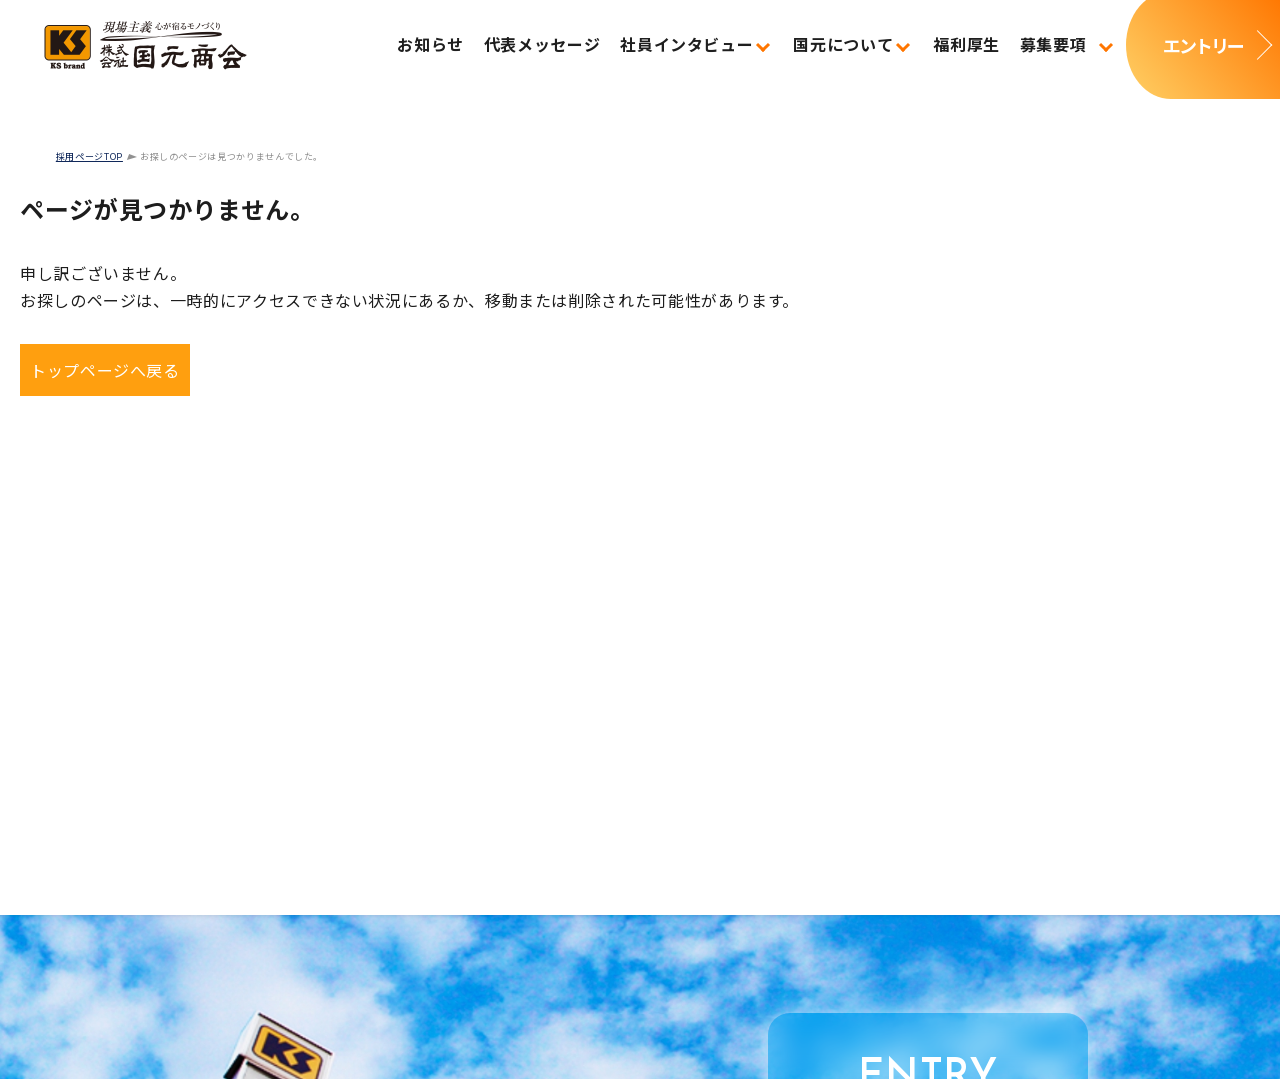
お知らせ (430, 44)
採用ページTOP (89, 156)
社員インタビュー (686, 44)
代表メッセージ (542, 44)
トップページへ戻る (105, 370)
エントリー (1203, 45)
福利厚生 (966, 44)
